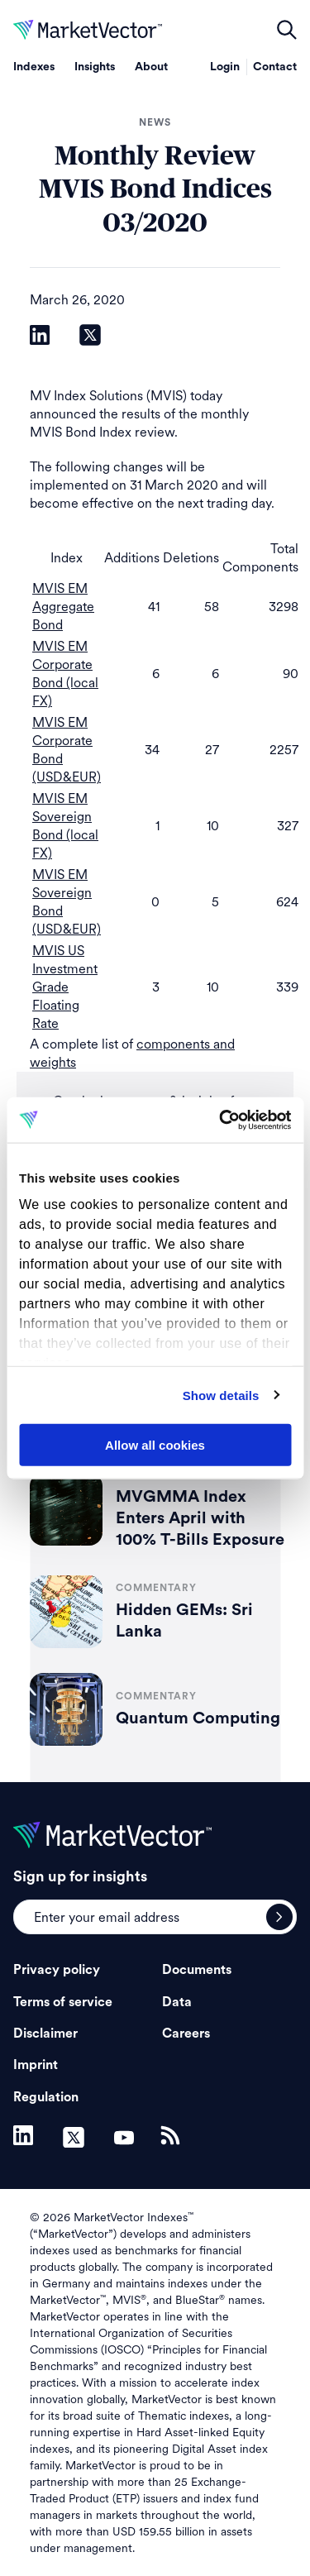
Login (225, 67)
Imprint (35, 2065)
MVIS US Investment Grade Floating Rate (65, 987)
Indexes (34, 67)
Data (177, 2002)
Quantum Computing (198, 1718)
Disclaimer (45, 2033)
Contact (275, 67)
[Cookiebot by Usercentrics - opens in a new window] (220, 1119)
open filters (287, 30)
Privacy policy (56, 1969)
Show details (221, 1395)
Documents (196, 1969)
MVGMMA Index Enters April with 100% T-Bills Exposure (200, 1518)
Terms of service (62, 2002)
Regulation (46, 2097)
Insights (94, 67)
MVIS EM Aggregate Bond (63, 607)
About (151, 67)
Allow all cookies (155, 1445)
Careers (186, 2033)
